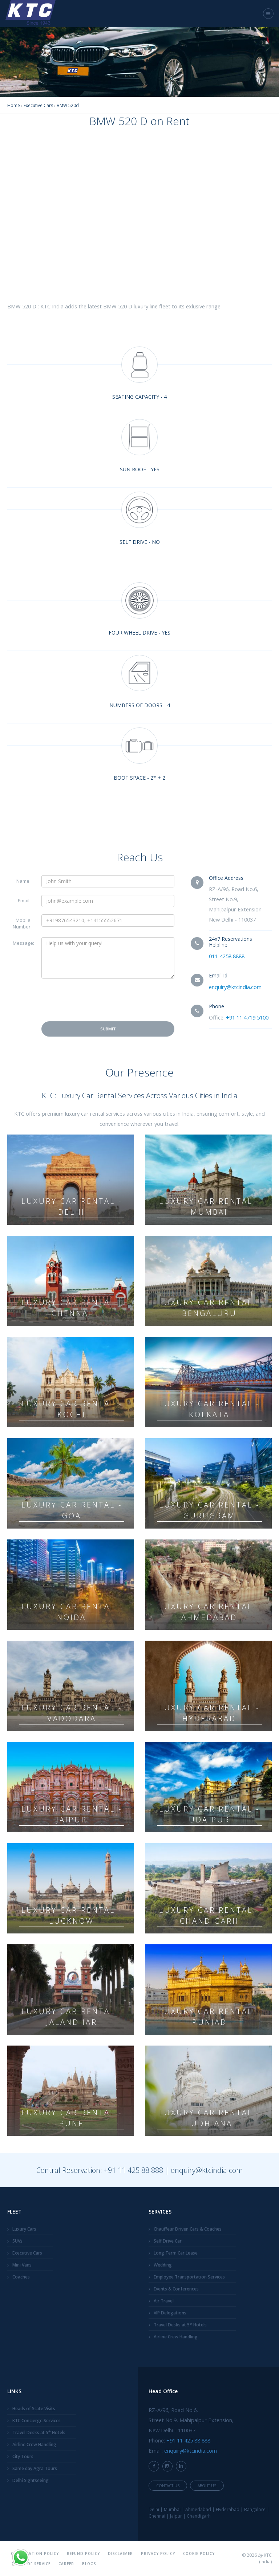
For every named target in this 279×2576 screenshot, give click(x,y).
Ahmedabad (198, 2509)
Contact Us (167, 2485)
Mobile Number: (22, 923)
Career (66, 2563)
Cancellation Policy (35, 2553)
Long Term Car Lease (176, 2253)
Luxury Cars (24, 2229)
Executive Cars (27, 2253)
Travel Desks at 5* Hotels (180, 2325)
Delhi (154, 2509)
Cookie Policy (199, 2553)
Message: (23, 943)
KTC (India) (265, 2558)
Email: (24, 900)
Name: (23, 881)
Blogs (89, 2563)
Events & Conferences (176, 2289)
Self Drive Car (168, 2241)
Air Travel (164, 2301)
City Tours (22, 2456)
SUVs (17, 2241)
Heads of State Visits (33, 2408)
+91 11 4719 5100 (247, 1017)
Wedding (163, 2265)
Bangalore (255, 2509)
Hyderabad (227, 2509)
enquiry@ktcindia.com (235, 986)
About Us (207, 2485)
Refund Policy (83, 2553)
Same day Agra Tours (34, 2468)
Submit (108, 1028)
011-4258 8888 (226, 956)
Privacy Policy (158, 2553)
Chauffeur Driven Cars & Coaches (188, 2229)
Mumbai (172, 2509)
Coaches (21, 2277)
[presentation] (96, 1000)
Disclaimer (120, 2553)
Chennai (157, 2516)
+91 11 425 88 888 (133, 2170)
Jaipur (176, 2516)
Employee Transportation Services (189, 2277)
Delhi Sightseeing (30, 2480)
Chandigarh (199, 2516)
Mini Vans (22, 2265)
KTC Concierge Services (36, 2420)
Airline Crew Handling (176, 2337)
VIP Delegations (170, 2313)
